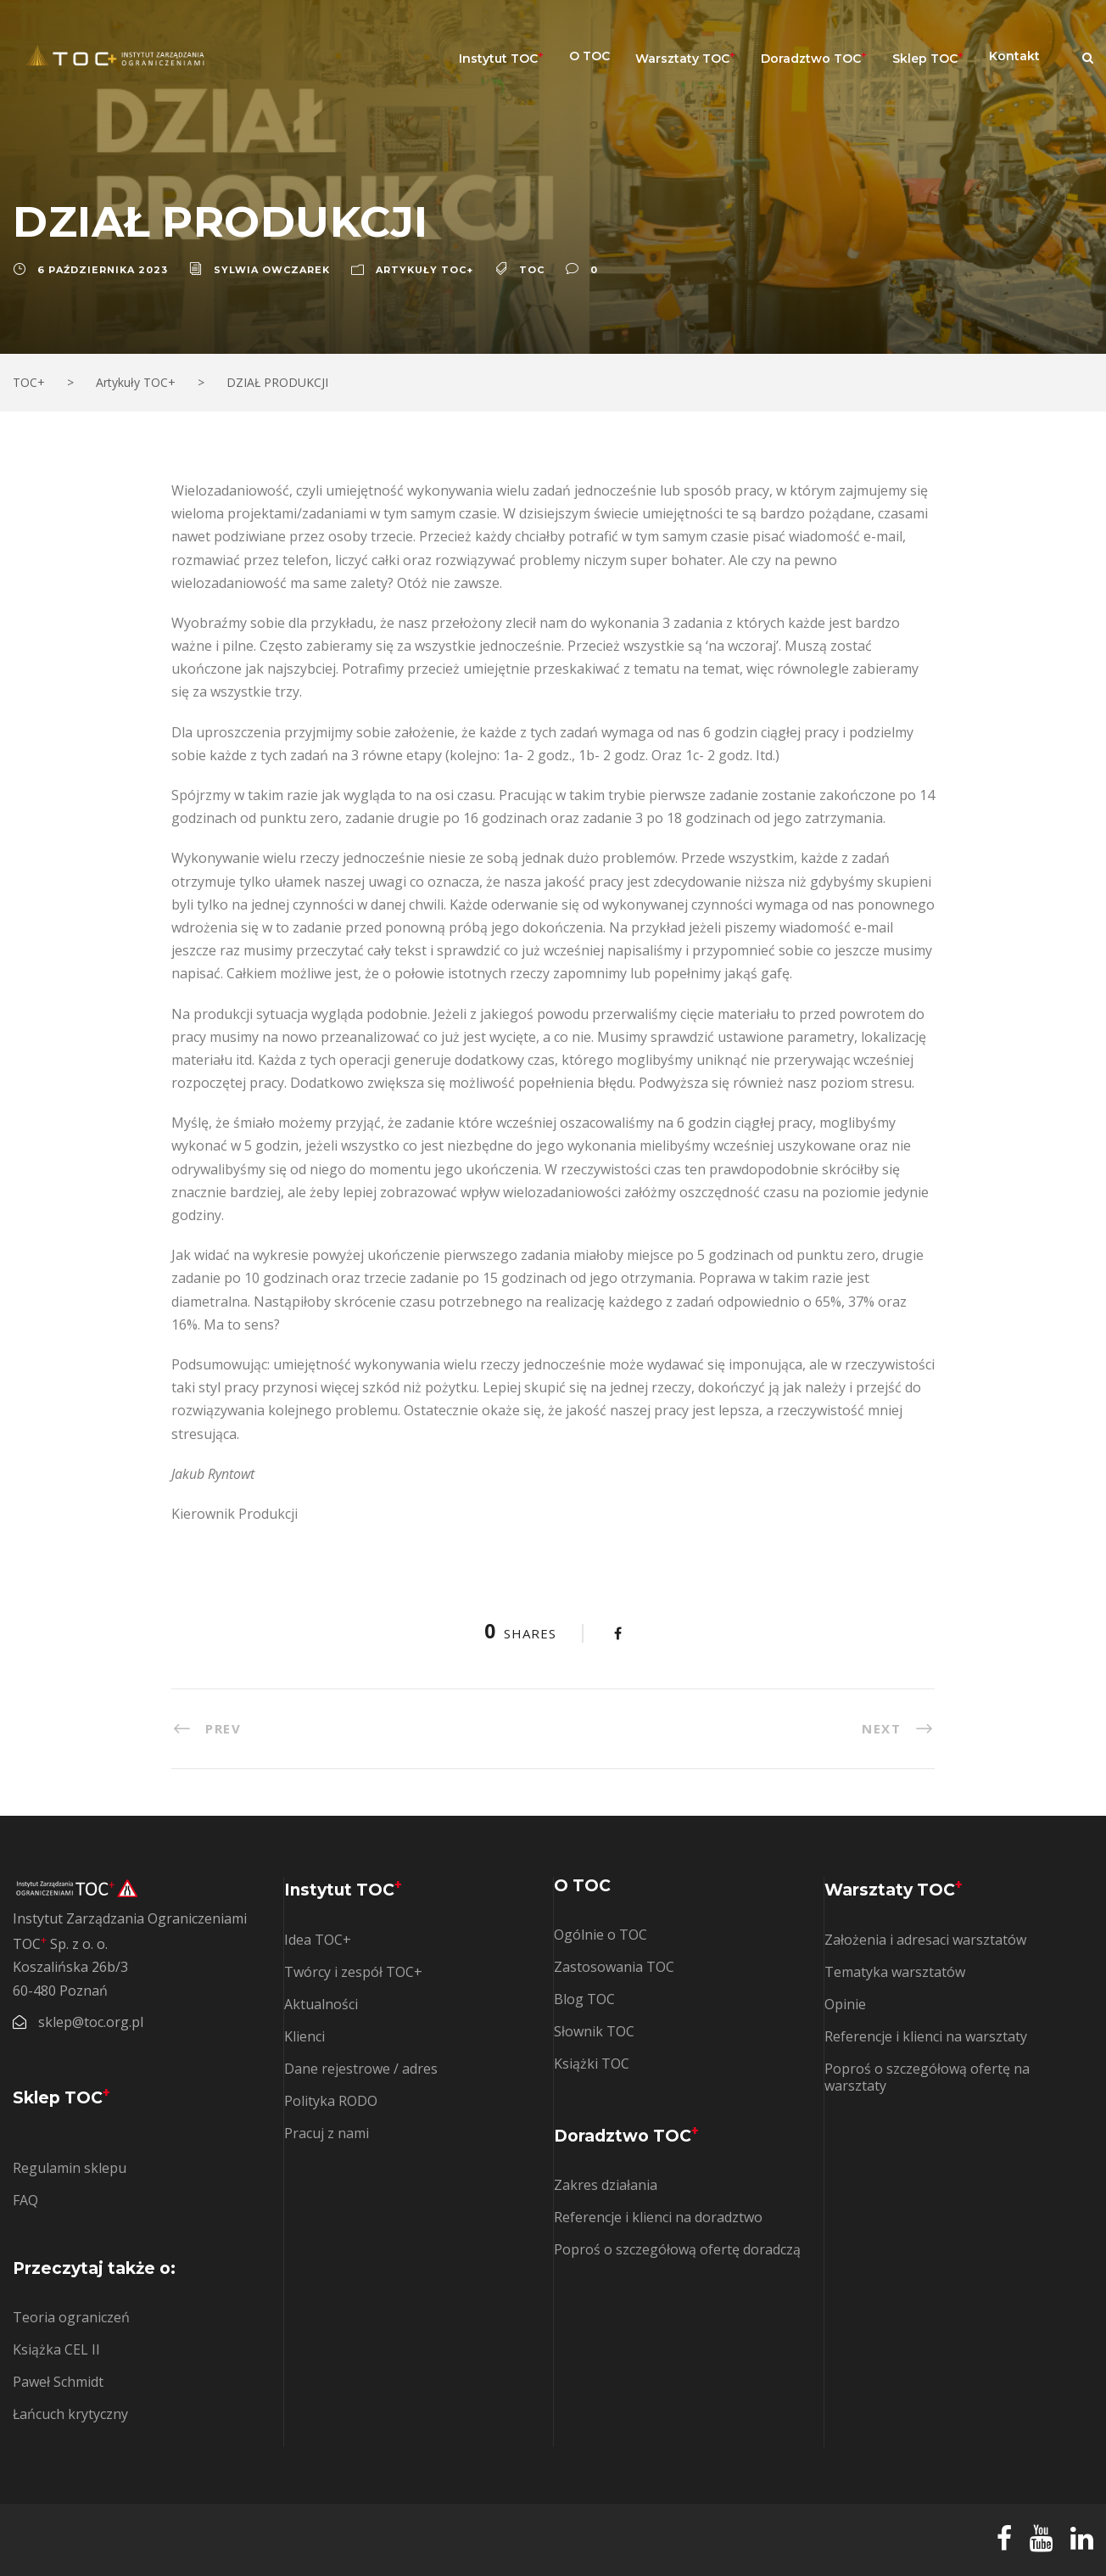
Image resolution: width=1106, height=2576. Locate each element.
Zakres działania (605, 2185)
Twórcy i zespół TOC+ (353, 1972)
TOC (532, 270)
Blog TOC (584, 1999)
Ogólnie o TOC (600, 1934)
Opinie (845, 2004)
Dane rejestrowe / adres (361, 2068)
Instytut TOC (501, 57)
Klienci (304, 2036)
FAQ (25, 2200)
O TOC (589, 56)
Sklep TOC (928, 57)
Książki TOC (591, 2063)
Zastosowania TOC (614, 1966)
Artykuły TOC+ (424, 270)
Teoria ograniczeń (71, 2317)
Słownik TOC (594, 2031)
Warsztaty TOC (685, 57)
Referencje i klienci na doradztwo (658, 2217)
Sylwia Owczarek (272, 270)
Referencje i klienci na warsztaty (925, 2036)
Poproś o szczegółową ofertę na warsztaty (927, 2077)
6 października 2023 (102, 270)
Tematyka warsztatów (894, 1972)
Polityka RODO (330, 2101)
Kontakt (1014, 56)
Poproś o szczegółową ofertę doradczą (677, 2249)
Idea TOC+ (317, 1939)
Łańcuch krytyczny (70, 2414)
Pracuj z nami (326, 2133)
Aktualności (321, 2004)
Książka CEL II (56, 2349)
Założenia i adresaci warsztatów (925, 1939)
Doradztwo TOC (814, 57)
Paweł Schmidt (58, 2381)
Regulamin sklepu (69, 2168)
